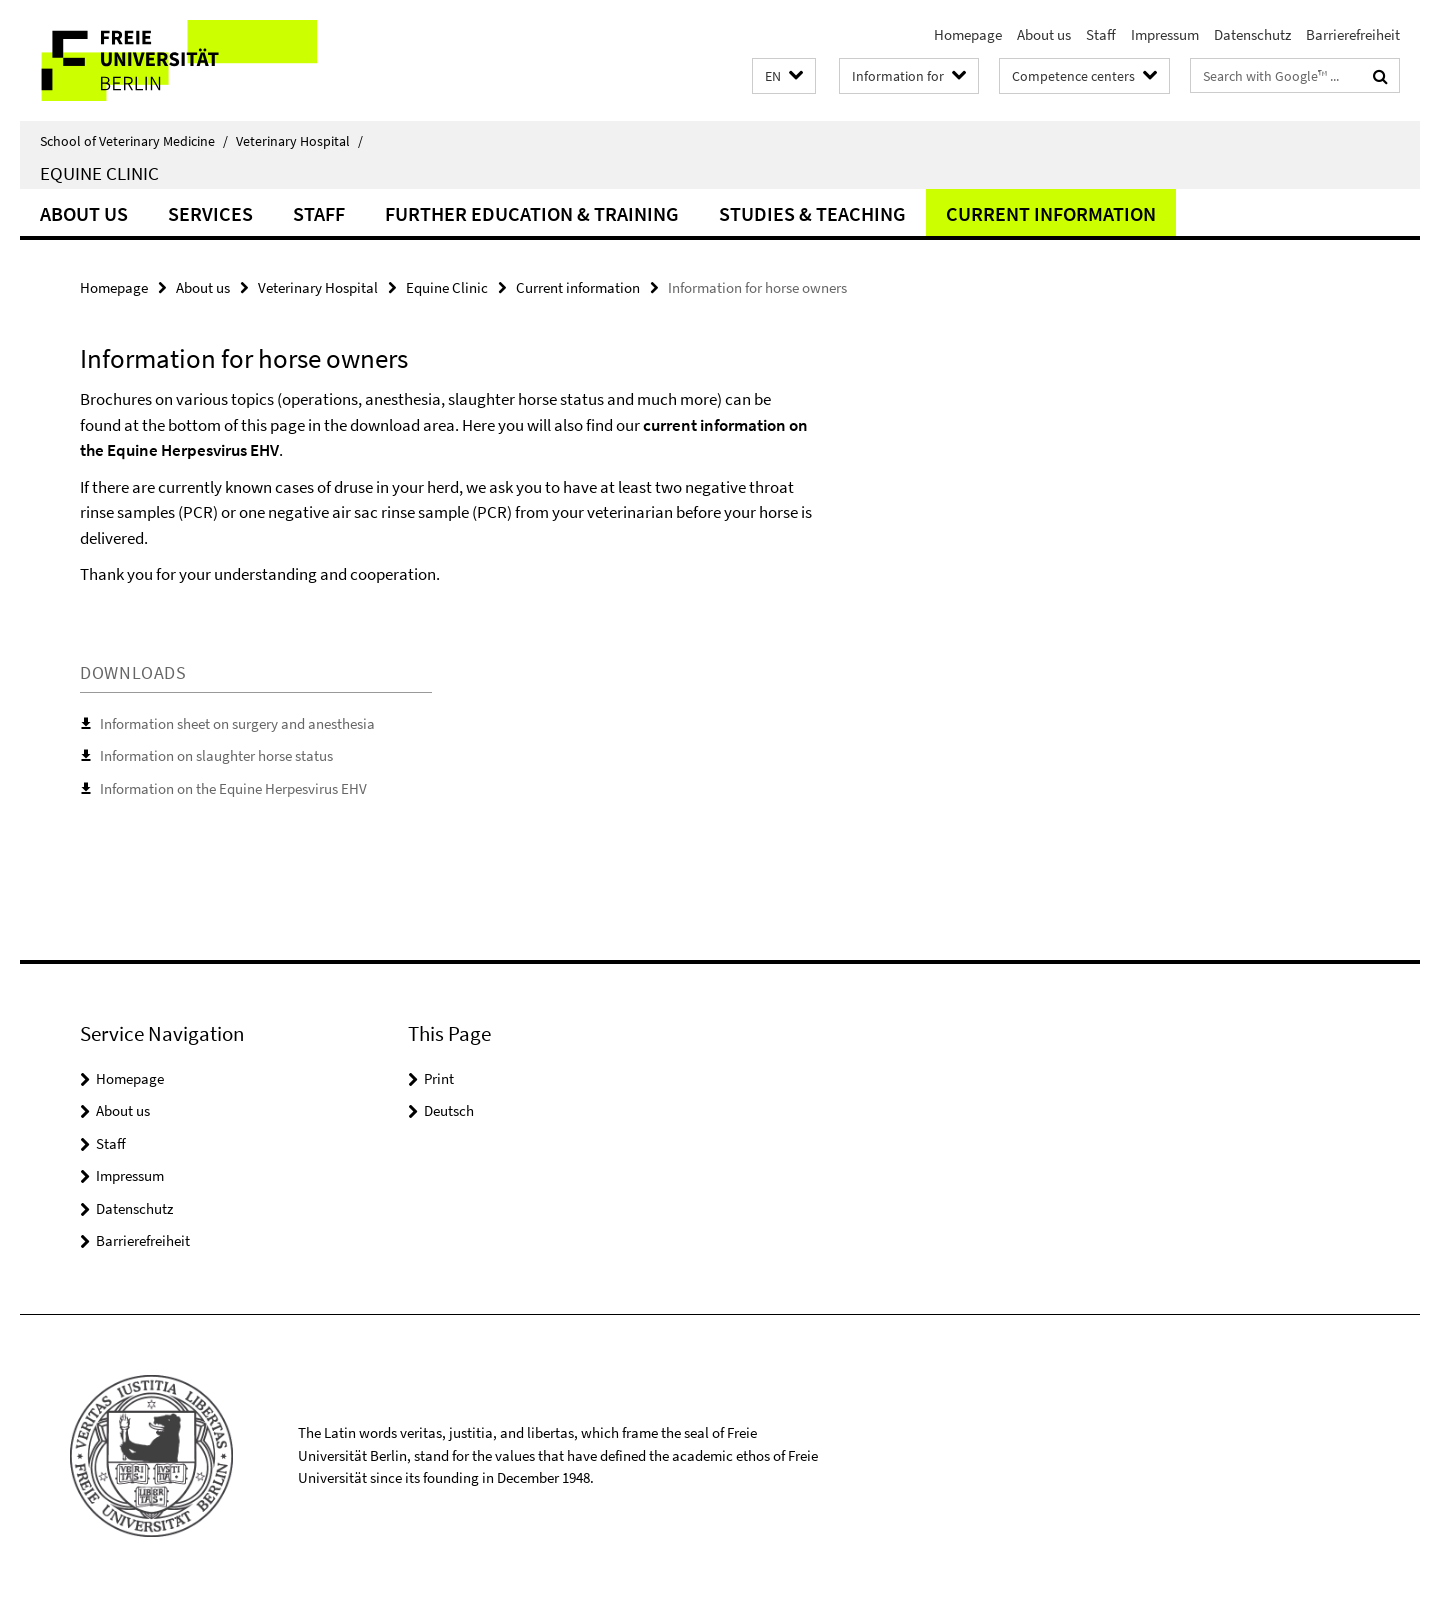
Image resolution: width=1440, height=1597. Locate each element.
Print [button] (439, 1078)
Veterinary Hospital (299, 141)
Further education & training (532, 213)
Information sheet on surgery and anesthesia (237, 723)
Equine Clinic (99, 173)
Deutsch (449, 1110)
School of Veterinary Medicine (134, 141)
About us (1044, 34)
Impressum (1165, 34)
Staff (1101, 34)
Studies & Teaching (812, 213)
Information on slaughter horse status (216, 755)
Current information (1051, 213)
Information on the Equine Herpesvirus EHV (233, 788)
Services (210, 213)
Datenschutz (1252, 34)
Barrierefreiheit (1353, 34)
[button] (784, 76)
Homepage (968, 34)
